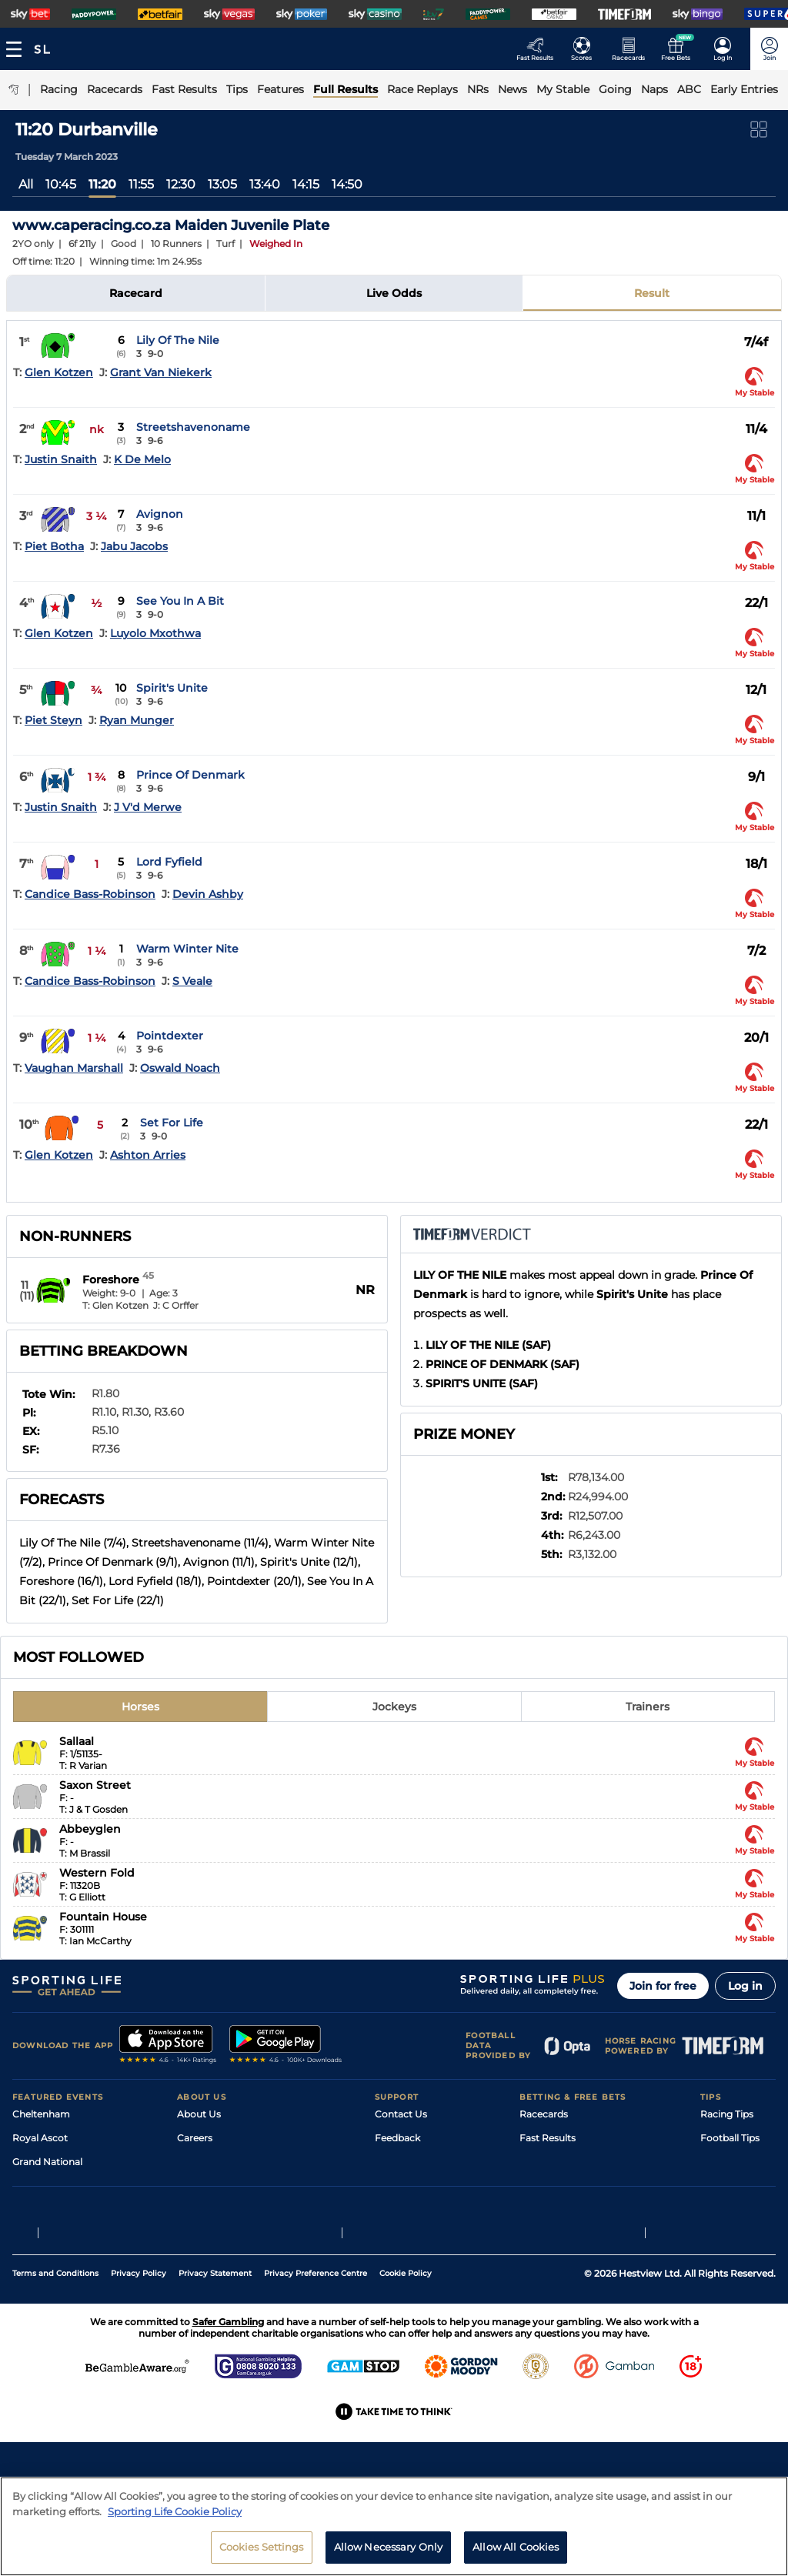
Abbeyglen (90, 1829)
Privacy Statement (215, 2369)
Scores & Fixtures (558, 2161)
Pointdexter (169, 1036)
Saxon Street (95, 1785)
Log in (745, 1986)
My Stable (541, 2209)
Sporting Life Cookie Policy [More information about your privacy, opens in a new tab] (175, 2511)
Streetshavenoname (193, 427)
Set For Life (171, 1123)
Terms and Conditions (55, 2369)
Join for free (662, 1986)
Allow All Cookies (515, 2547)
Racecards (543, 2114)
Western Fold (97, 1873)
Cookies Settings (261, 2547)
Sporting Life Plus (217, 2161)
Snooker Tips (730, 2209)
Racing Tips (726, 2114)
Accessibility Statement (231, 2209)
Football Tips (730, 2138)
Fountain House (103, 1917)
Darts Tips (723, 2185)
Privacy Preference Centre (315, 2369)
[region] (394, 2526)
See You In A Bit (180, 601)
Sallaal (76, 1741)
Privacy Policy (138, 2369)
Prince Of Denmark (190, 775)
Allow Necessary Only (388, 2547)
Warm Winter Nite (187, 949)
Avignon (159, 514)
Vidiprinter (543, 2185)
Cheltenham (41, 2114)
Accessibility (403, 2161)
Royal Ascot (40, 2138)
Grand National (47, 2161)
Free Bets (541, 2233)
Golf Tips (720, 2161)
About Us (199, 2114)
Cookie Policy (405, 2369)
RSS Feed (198, 2257)
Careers (194, 2138)
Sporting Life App (217, 2185)
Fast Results (547, 2138)
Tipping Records (738, 2233)
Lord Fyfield (169, 862)
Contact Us (401, 2114)
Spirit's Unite (172, 688)
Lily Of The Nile (177, 340)
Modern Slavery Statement (238, 2233)
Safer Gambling (410, 2185)
